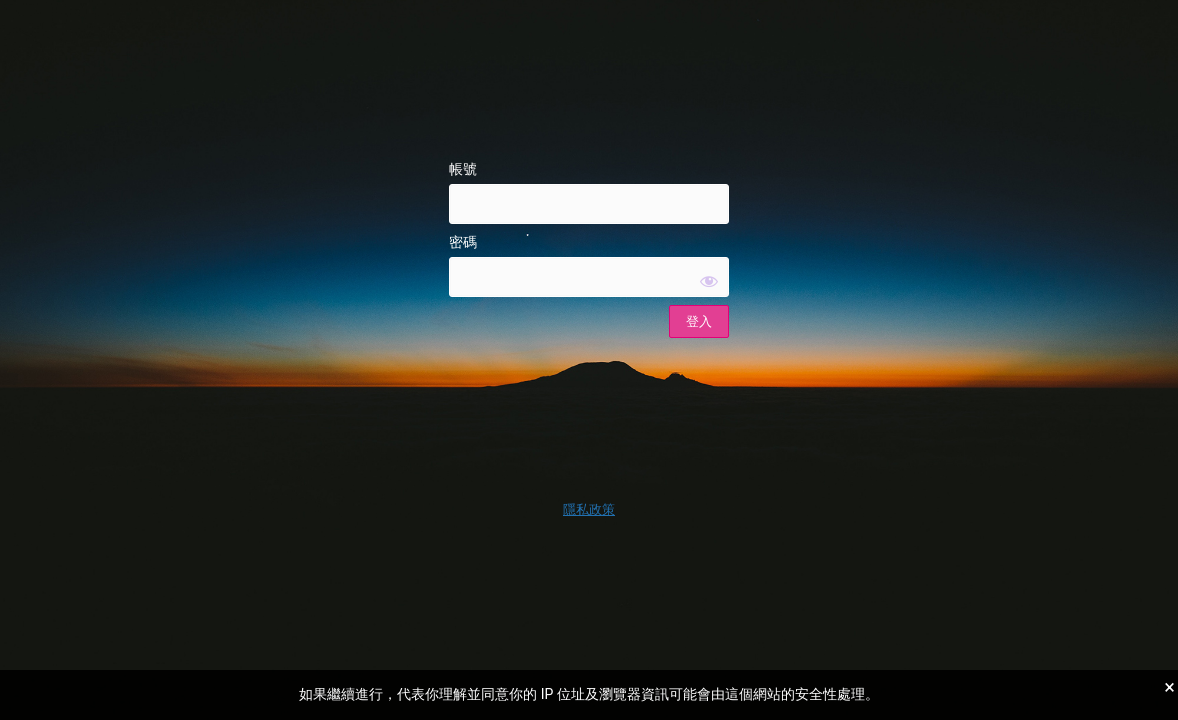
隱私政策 (589, 509)
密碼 (463, 242)
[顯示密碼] (709, 281)
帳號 (463, 169)
